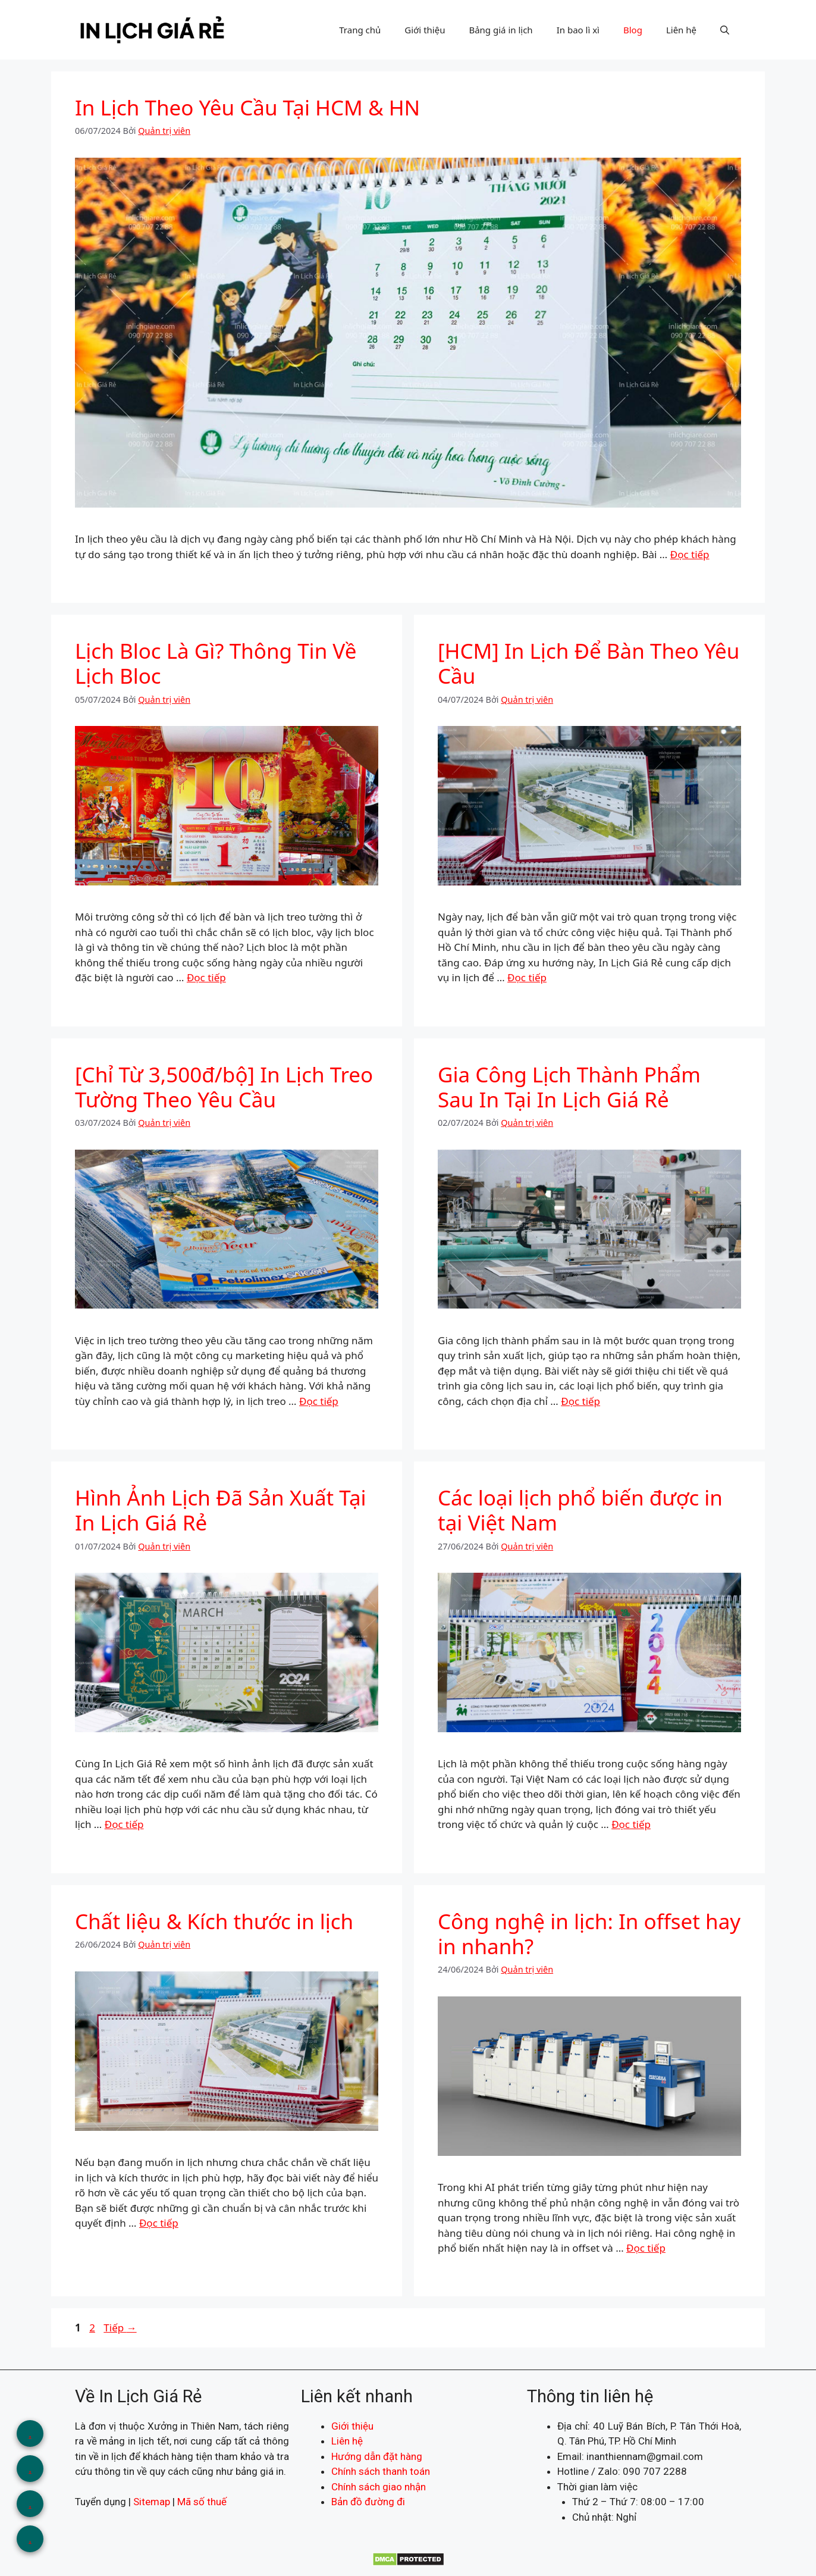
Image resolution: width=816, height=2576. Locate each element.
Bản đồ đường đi (368, 2502)
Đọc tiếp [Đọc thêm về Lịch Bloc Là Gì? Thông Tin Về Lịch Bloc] (206, 977)
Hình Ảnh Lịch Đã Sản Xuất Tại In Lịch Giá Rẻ (220, 1509)
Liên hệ (681, 30)
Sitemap (151, 2502)
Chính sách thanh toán (380, 2471)
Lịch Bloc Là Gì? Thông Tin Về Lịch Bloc (215, 663)
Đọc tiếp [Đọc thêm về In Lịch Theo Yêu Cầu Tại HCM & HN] (690, 554)
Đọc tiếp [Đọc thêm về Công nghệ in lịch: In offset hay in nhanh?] (646, 2248)
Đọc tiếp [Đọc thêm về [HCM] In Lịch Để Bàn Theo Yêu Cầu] (527, 977)
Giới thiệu (424, 30)
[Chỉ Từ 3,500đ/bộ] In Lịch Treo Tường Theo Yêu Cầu (224, 1086)
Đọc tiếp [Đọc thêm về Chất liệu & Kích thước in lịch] (158, 2223)
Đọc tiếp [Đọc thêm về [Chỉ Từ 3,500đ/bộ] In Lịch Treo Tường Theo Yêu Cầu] (318, 1401)
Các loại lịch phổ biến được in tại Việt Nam (580, 1509)
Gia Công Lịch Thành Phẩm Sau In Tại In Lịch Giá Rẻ (569, 1086)
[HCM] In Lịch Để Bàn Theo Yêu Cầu (588, 663)
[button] (724, 30)
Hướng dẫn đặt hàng (376, 2456)
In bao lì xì (578, 30)
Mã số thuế (202, 2502)
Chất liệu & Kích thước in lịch (214, 1921)
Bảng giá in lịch (500, 30)
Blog (632, 30)
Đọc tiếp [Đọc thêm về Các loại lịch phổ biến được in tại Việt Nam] (631, 1824)
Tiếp (119, 2327)
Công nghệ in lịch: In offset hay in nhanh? (589, 1933)
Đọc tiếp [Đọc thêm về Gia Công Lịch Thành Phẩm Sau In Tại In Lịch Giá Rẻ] (580, 1401)
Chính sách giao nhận (378, 2487)
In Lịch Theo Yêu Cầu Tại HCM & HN (247, 107)
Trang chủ (360, 30)
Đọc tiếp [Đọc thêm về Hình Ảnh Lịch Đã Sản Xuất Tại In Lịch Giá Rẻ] (124, 1824)
